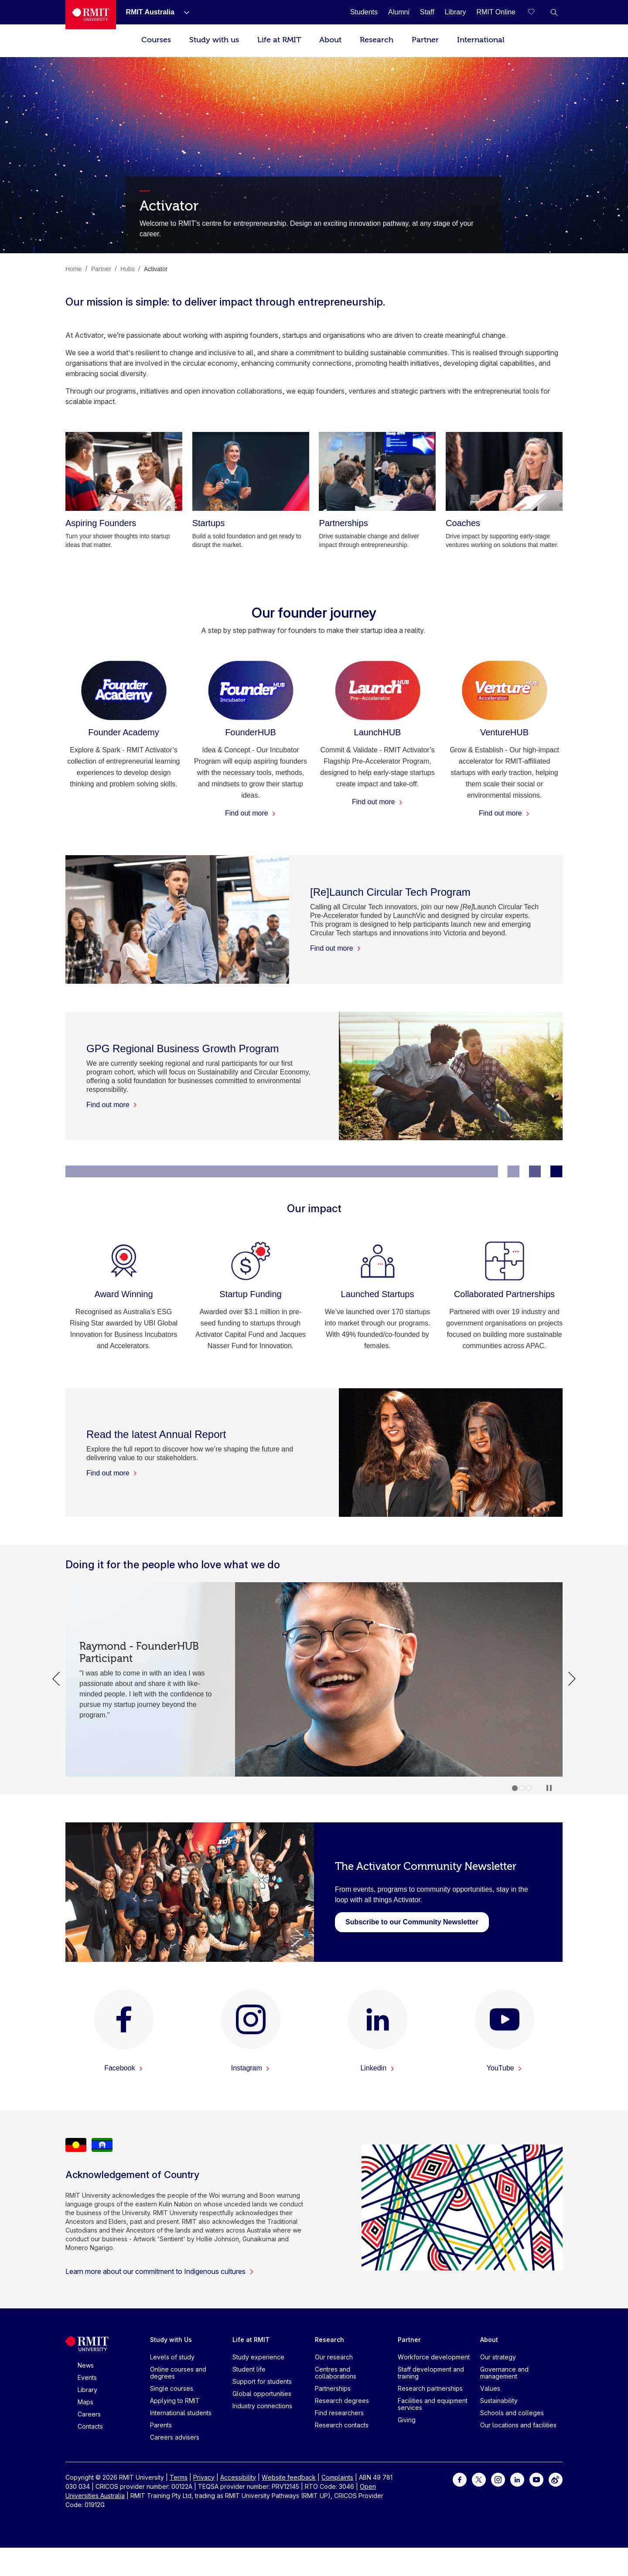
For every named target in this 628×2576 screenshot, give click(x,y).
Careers (89, 2414)
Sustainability (499, 2400)
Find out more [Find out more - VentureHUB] (504, 813)
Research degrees (342, 2400)
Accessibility (238, 2477)
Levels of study (172, 2357)
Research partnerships (430, 2388)
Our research (334, 2357)
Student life (249, 2369)
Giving (407, 2419)
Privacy (204, 2477)
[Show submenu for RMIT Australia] (183, 12)
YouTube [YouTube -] (504, 2068)
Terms (179, 2477)
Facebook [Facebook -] (123, 2068)
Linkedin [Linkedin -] (377, 2068)
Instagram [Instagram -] (250, 2068)
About (330, 39)
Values (490, 2388)
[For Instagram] (498, 2479)
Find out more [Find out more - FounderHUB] (250, 813)
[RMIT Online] (495, 12)
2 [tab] (522, 1788)
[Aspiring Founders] (123, 471)
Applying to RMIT (175, 2400)
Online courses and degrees (178, 2372)
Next (572, 1679)
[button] (554, 12)
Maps (85, 2402)
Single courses (171, 2388)
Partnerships (333, 2388)
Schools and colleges (512, 2412)
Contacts (90, 2426)
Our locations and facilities (518, 2425)
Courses (156, 39)
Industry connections (262, 2405)
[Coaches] (504, 471)
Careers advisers (174, 2437)
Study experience (258, 2357)
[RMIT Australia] (150, 12)
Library (87, 2389)
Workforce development (434, 2357)
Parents (161, 2425)
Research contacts (342, 2425)
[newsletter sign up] (412, 1922)
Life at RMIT (279, 39)
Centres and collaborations (335, 2372)
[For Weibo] (556, 2479)
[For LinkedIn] (517, 2479)
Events (87, 2377)
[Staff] (427, 12)
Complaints (337, 2477)
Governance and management (504, 2372)
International (481, 39)
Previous (56, 1679)
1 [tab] (515, 1788)
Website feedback (289, 2477)
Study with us (214, 39)
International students (181, 2412)
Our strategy (498, 2357)
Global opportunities (261, 2393)
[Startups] (250, 471)
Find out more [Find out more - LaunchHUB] (377, 801)
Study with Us (171, 2339)
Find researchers (339, 2412)
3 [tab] (529, 1788)
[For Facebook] (460, 2479)
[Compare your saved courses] (536, 12)
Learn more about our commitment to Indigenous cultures (159, 2271)
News (86, 2365)
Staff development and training (431, 2372)
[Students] (364, 12)
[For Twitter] (479, 2479)
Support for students (262, 2381)
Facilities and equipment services (433, 2404)
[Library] (455, 12)
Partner (425, 39)
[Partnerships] (377, 471)
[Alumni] (398, 12)
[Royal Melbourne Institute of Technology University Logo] (90, 14)
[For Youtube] (536, 2479)
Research (376, 39)
